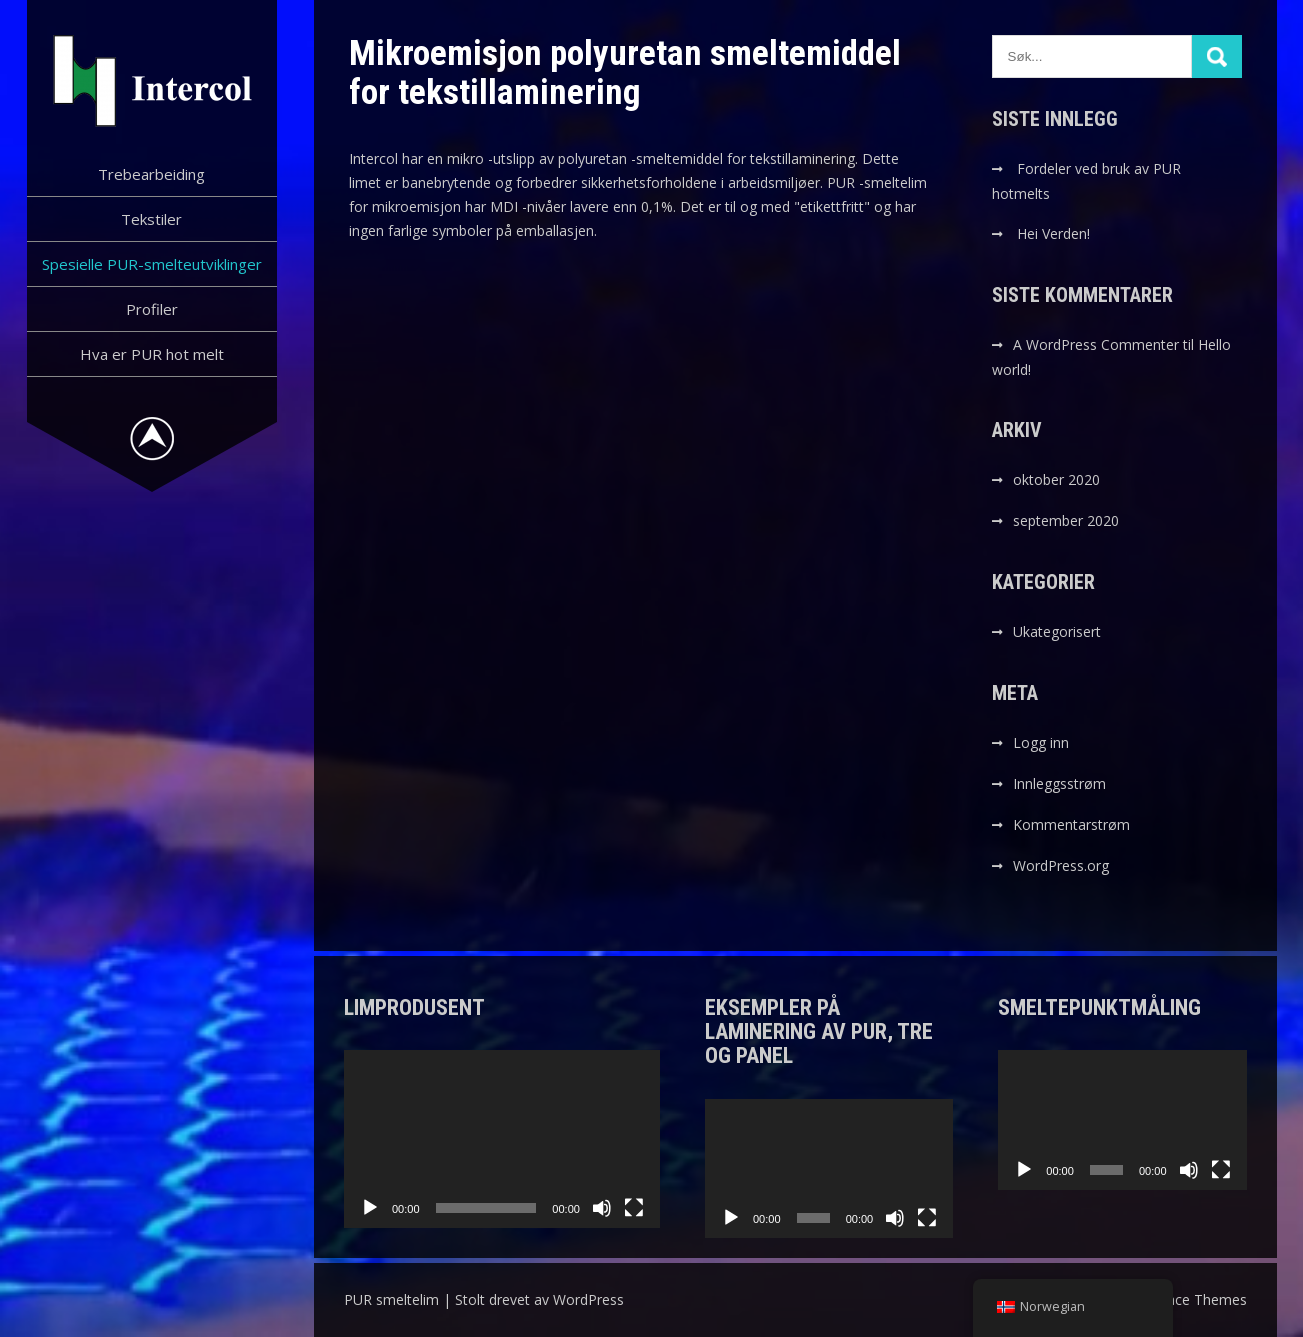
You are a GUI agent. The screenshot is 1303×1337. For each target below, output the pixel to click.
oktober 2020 (1056, 479)
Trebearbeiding (151, 174)
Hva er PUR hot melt (152, 354)
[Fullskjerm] (634, 1208)
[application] (502, 1139)
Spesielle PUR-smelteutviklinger (152, 264)
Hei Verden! (1053, 233)
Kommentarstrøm (1071, 824)
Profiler (152, 309)
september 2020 (1066, 520)
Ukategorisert (1057, 631)
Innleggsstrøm (1059, 783)
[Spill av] (370, 1208)
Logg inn (1041, 742)
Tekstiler (151, 219)
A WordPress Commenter (1096, 344)
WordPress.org (1061, 865)
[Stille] (602, 1208)
